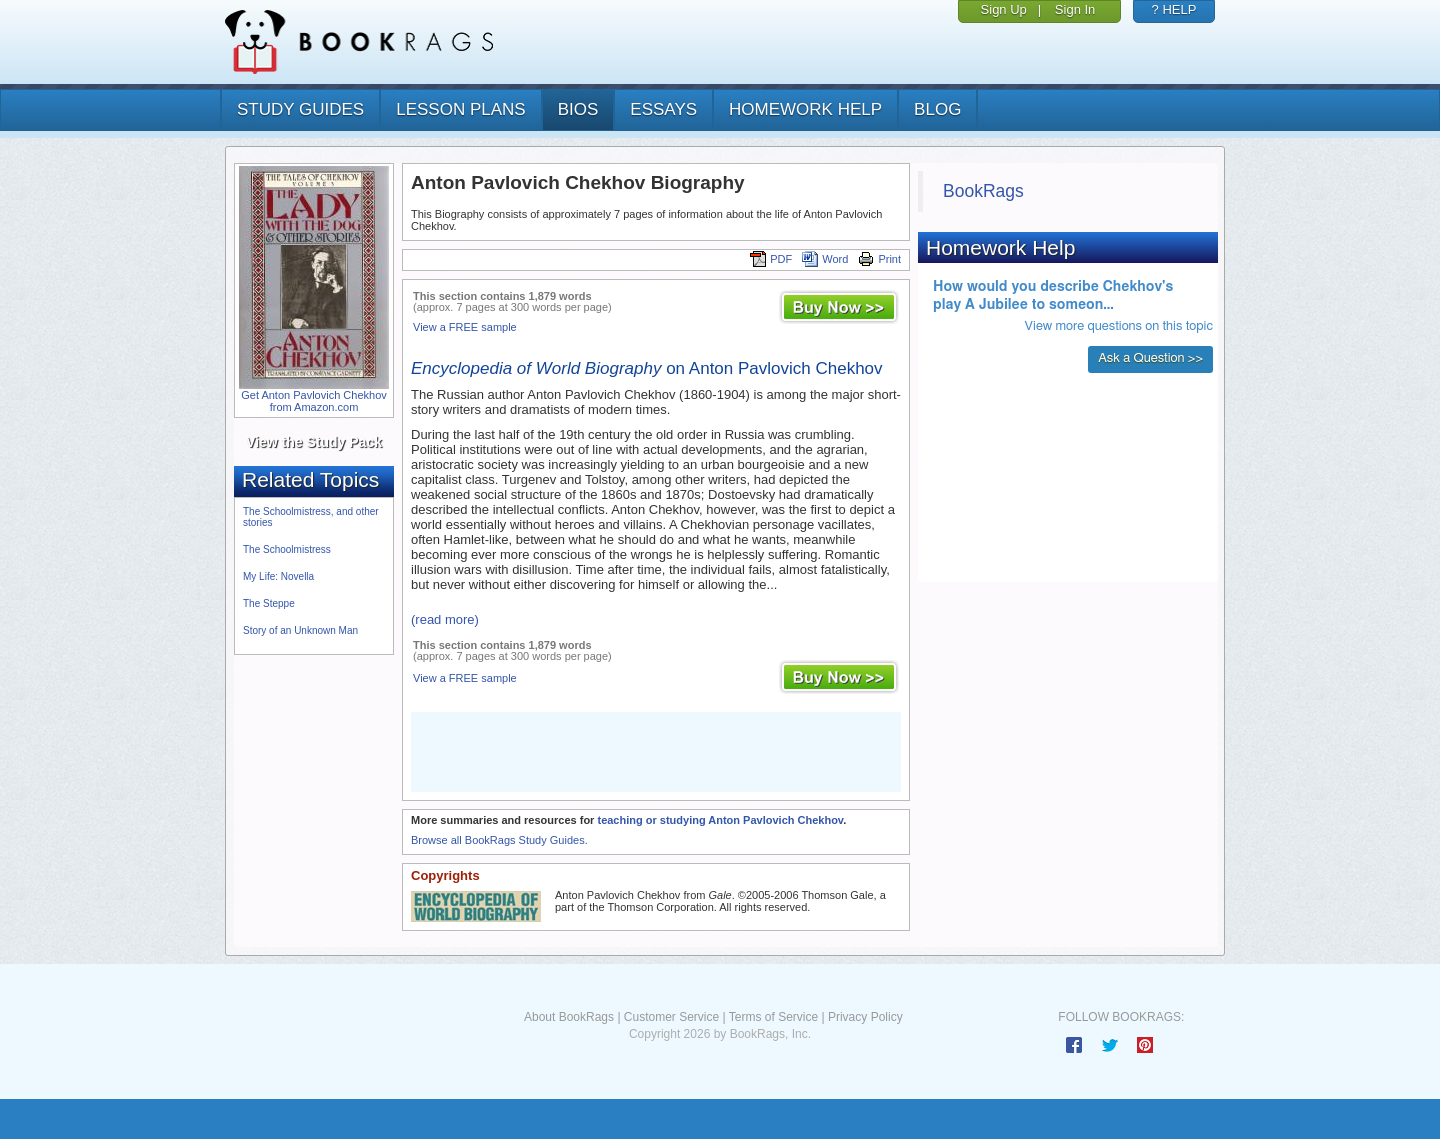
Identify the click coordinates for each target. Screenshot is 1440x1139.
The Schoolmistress (287, 549)
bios (578, 109)
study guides (300, 109)
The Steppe (269, 603)
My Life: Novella (278, 576)
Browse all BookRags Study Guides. (499, 840)
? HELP (1174, 9)
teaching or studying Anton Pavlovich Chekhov (720, 820)
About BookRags (569, 1017)
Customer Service (671, 1017)
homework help (805, 109)
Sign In (1075, 9)
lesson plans (460, 109)
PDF (771, 259)
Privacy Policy (865, 1017)
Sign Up (1004, 9)
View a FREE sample (465, 327)
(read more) (445, 619)
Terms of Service (773, 1017)
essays (663, 109)
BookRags (983, 191)
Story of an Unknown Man (300, 630)
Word (825, 259)
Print (879, 259)
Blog (937, 109)
